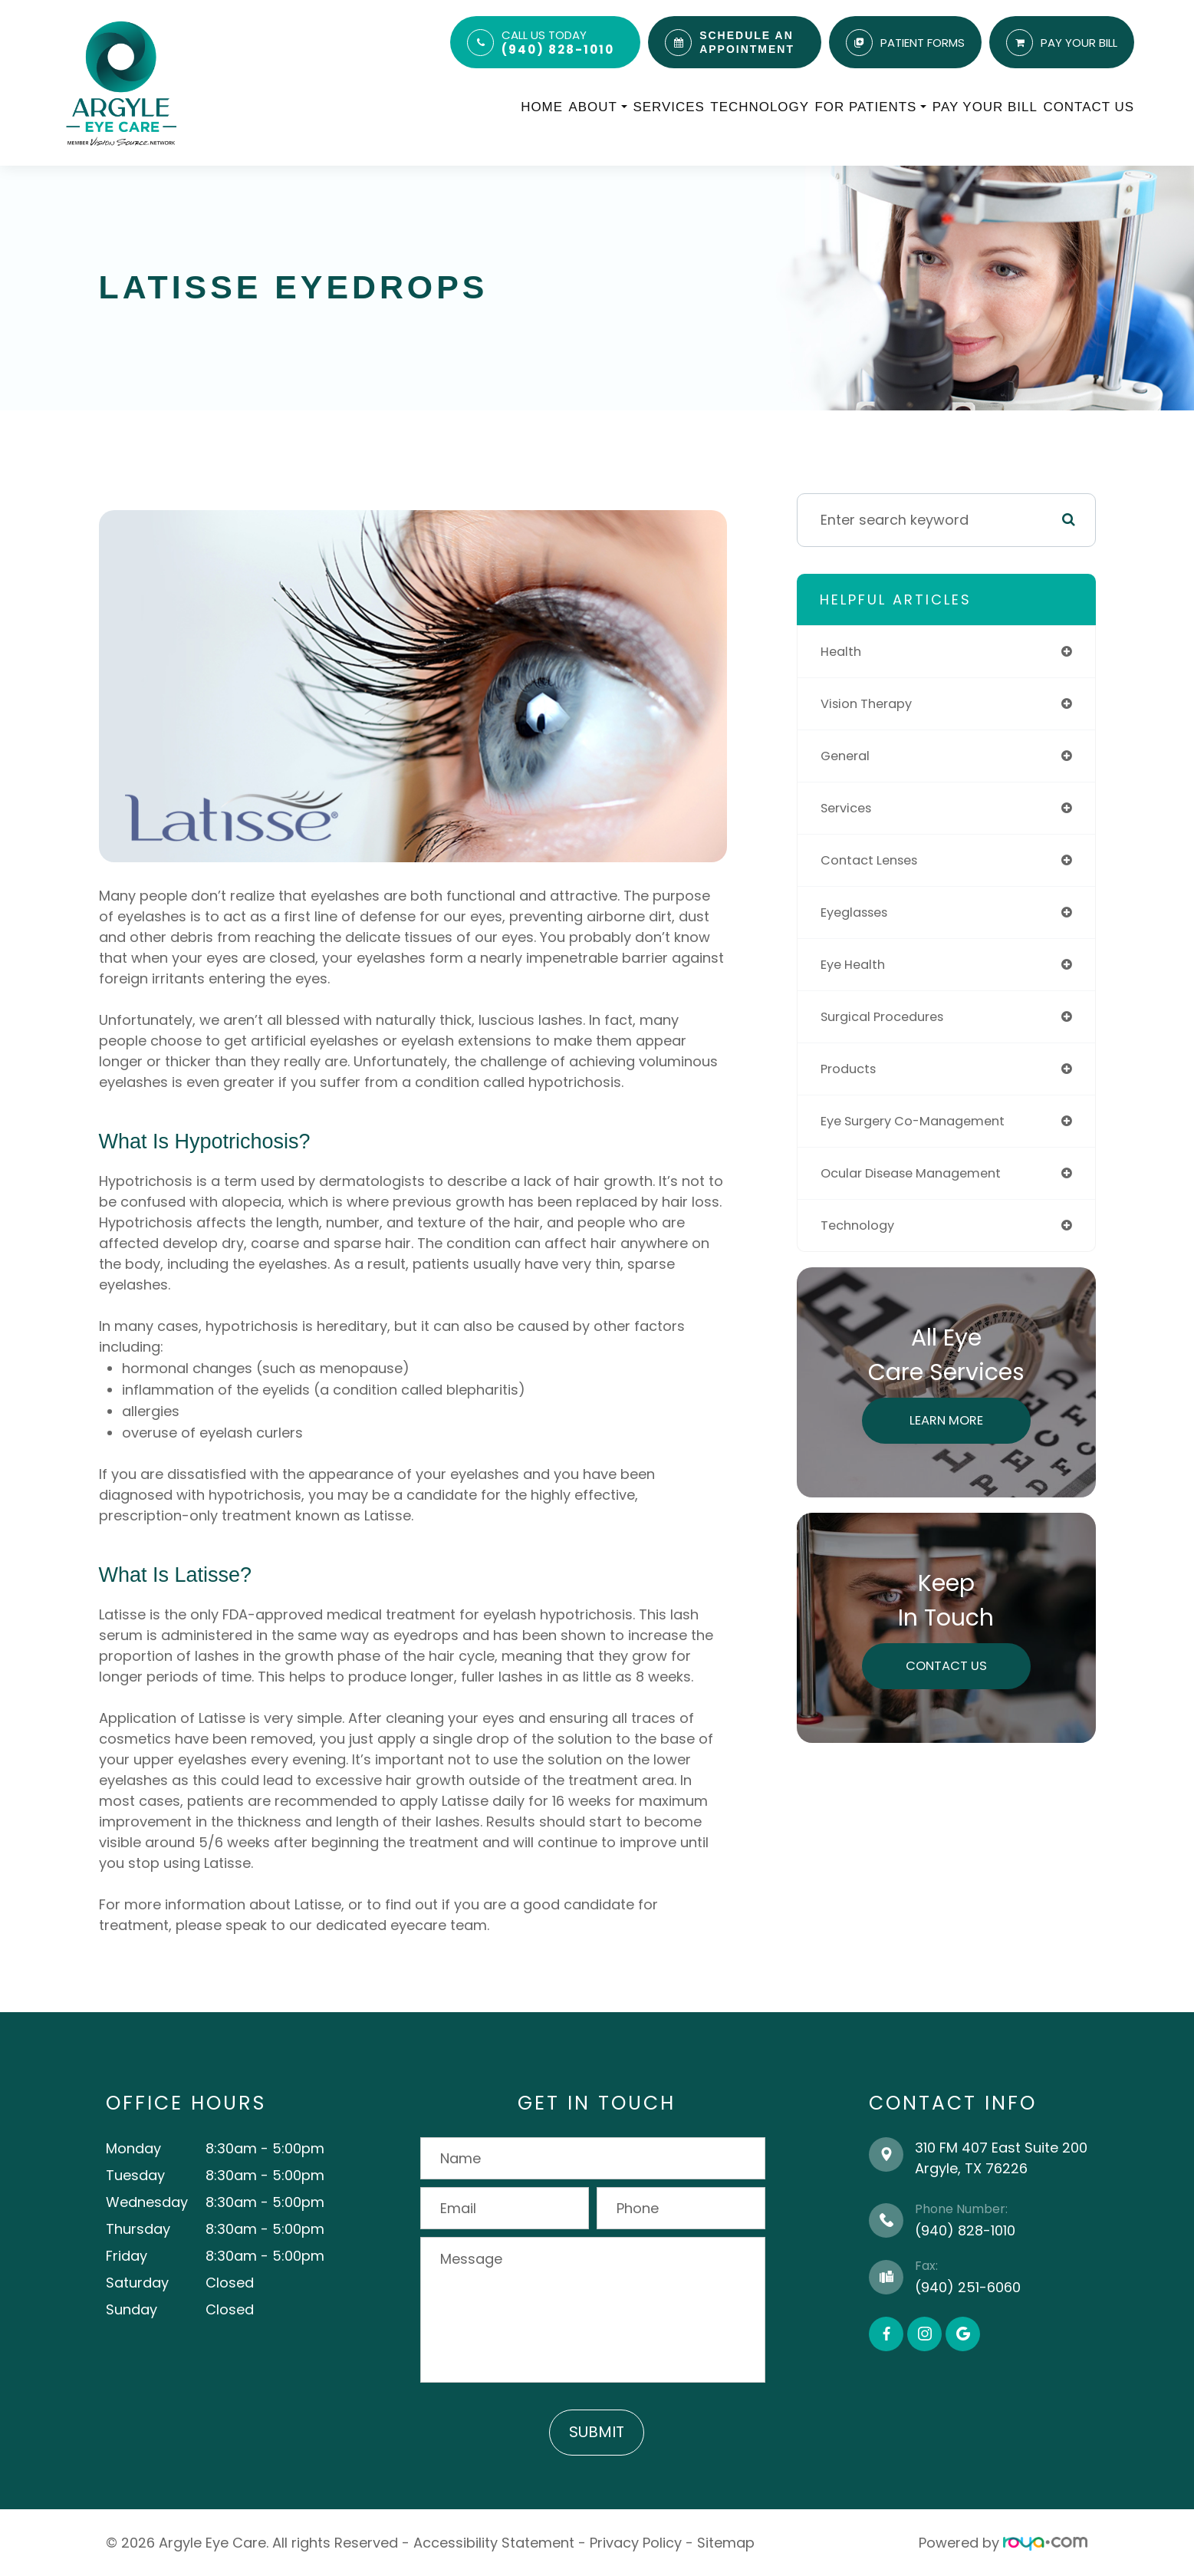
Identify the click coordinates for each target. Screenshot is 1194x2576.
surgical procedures (889, 1016)
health (842, 651)
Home (542, 107)
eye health (856, 964)
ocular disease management (920, 1173)
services (849, 808)
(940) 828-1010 (558, 49)
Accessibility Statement (493, 2542)
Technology (759, 107)
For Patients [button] (871, 107)
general (848, 756)
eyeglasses (858, 912)
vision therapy (871, 703)
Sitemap (726, 2542)
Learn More (946, 1420)
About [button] (598, 107)
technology (861, 1225)
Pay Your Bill (985, 107)
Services (668, 107)
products (851, 1069)
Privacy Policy (636, 2542)
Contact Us (1088, 107)
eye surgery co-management (922, 1121)
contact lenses (874, 860)
